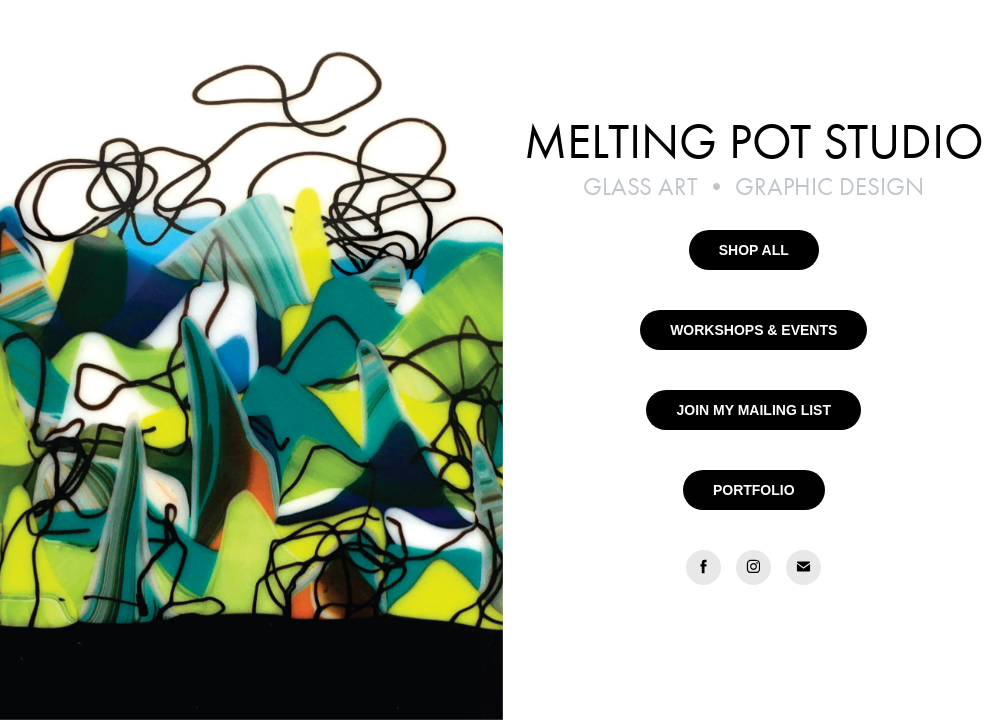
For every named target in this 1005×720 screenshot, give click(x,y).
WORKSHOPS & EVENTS (753, 330)
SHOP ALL (754, 250)
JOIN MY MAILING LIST (753, 410)
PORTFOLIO (754, 490)
